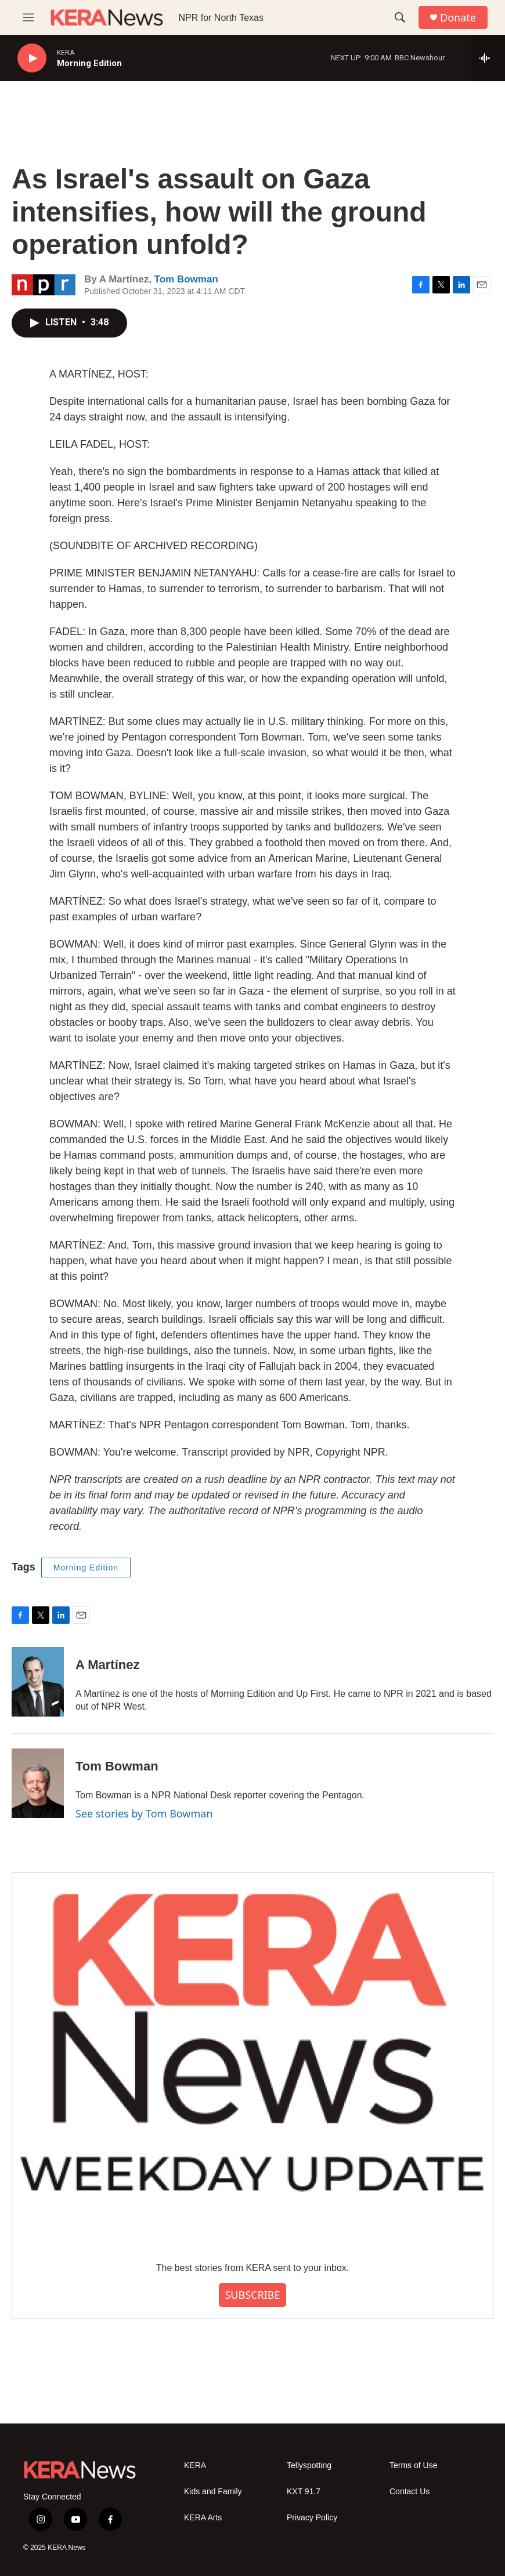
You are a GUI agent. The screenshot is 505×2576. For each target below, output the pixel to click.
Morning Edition (85, 1567)
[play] (32, 58)
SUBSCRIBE (252, 2295)
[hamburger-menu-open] (28, 17)
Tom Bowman (186, 279)
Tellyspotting (309, 2465)
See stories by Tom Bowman (144, 1813)
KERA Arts (203, 2517)
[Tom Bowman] (38, 1783)
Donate (458, 18)
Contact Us (409, 2491)
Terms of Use (413, 2465)
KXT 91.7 (303, 2491)
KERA (195, 2465)
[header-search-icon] (400, 17)
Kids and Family (213, 2491)
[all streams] (488, 58)
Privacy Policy (312, 2517)
